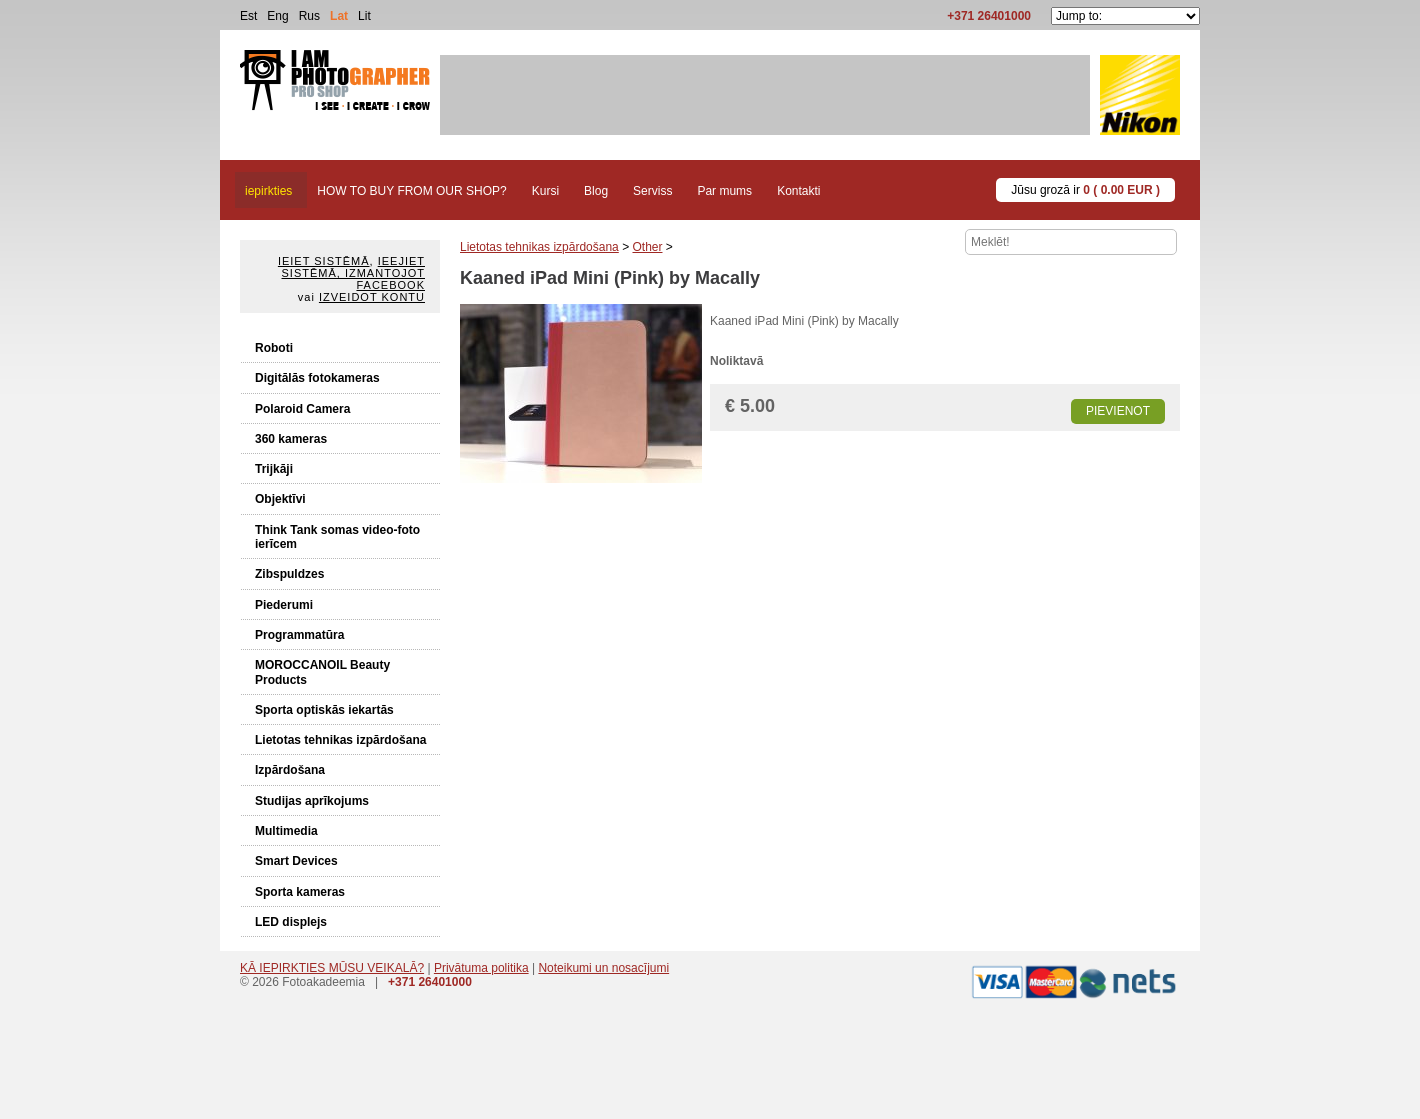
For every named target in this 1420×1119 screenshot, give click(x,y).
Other (647, 247)
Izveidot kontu (372, 297)
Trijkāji (274, 469)
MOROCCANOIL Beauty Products (322, 672)
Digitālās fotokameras (317, 378)
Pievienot (1118, 411)
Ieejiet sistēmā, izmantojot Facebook (353, 273)
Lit (364, 16)
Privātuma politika (481, 968)
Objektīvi (280, 499)
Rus (309, 16)
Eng (277, 16)
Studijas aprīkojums (312, 801)
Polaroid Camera (302, 409)
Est (248, 16)
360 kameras (291, 439)
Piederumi (284, 605)
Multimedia (286, 831)
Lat (339, 16)
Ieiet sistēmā (324, 261)
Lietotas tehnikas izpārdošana (340, 740)
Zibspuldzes (289, 574)
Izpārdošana (290, 770)
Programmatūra (299, 635)
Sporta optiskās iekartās (324, 710)
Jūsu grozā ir (1085, 190)
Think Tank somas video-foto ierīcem (337, 537)
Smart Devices (296, 861)
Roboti (274, 348)
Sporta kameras (300, 892)
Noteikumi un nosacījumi (603, 968)
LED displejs (291, 922)
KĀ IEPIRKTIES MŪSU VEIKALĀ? (332, 968)
